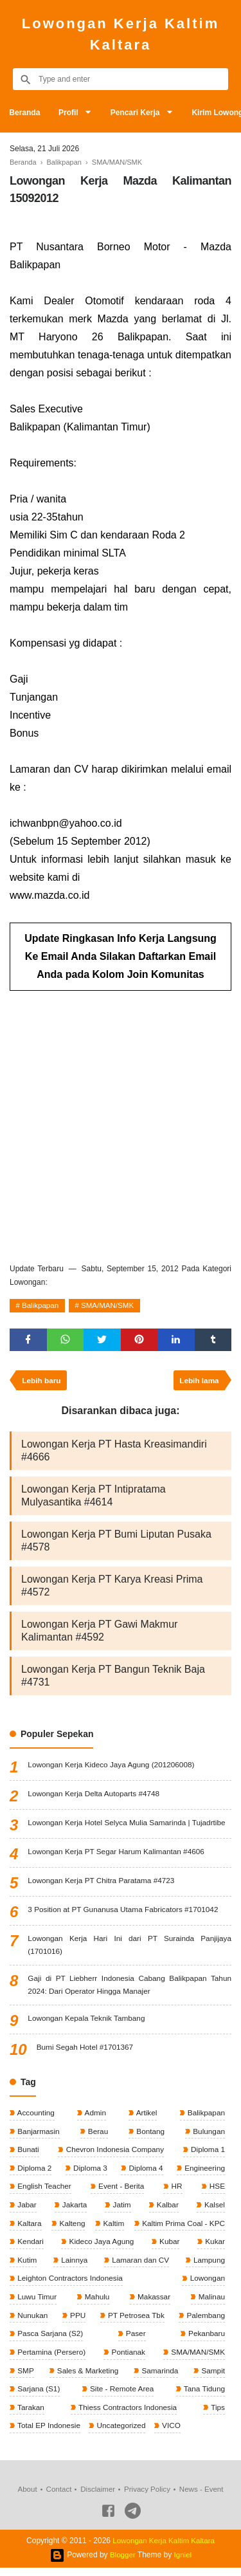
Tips (217, 2415)
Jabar (26, 2209)
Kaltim (112, 2228)
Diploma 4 (144, 2172)
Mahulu (96, 2303)
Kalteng (71, 2228)
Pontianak (127, 2359)
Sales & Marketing (87, 2377)
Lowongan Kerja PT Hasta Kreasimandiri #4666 (114, 1453)
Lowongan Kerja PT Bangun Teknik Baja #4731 (113, 1678)
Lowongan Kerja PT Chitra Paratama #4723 (102, 1883)
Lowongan (206, 2284)
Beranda (25, 112)
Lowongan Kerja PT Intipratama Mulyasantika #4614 (93, 1498)
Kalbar (166, 2209)
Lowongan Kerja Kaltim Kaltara (120, 34)
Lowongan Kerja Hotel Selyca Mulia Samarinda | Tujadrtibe (128, 1825)
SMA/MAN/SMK (111, 1306)
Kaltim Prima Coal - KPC (181, 2228)
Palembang (204, 2321)
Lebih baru (42, 1382)
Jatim (121, 2209)
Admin (95, 2116)
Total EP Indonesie (48, 2433)
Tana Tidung (203, 2396)
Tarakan (30, 2415)
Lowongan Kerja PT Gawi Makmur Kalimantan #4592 (99, 1633)
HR (176, 2191)
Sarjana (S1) (38, 2396)
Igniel (183, 2563)
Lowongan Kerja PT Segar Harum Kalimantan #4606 (118, 1854)
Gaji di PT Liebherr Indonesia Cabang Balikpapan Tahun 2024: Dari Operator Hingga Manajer (129, 1988)
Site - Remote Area (121, 2396)
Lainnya (72, 2265)
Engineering (203, 2172)
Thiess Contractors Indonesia (127, 2415)
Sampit (212, 2377)
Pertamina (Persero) (51, 2359)
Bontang (149, 2135)
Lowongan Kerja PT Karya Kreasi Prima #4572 (112, 1588)
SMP (24, 2377)
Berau (97, 2135)
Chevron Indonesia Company (114, 2153)
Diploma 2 (33, 2172)
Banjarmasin (37, 2135)
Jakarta (73, 2209)
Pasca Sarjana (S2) (49, 2340)
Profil (70, 112)
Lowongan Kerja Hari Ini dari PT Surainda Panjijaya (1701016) (129, 1948)
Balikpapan (41, 1306)
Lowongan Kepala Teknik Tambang (87, 2022)
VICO (172, 2433)
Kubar (168, 2247)
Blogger (122, 2563)
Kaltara (28, 2228)
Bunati (27, 2153)
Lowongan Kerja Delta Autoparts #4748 (95, 1796)
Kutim (26, 2265)
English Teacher (44, 2191)
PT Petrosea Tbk (135, 2321)
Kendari (29, 2247)
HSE (216, 2191)
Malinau (210, 2303)
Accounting (35, 2116)
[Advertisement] (120, 1123)
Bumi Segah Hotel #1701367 (86, 2051)
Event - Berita (120, 2191)
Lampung (208, 2265)
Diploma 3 (89, 2172)
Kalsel (213, 2209)
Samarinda (159, 2377)
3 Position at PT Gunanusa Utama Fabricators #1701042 (125, 1912)
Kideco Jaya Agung (101, 2247)
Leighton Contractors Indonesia (70, 2284)
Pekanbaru (205, 2340)
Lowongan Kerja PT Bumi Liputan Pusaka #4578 (116, 1543)
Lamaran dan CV (139, 2265)
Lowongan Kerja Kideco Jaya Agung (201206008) (112, 1767)
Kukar (213, 2247)
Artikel (145, 2116)
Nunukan (31, 2321)
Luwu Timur (36, 2303)
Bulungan (207, 2135)
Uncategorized (122, 2433)
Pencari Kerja (138, 112)
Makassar (152, 2303)
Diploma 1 (206, 2153)
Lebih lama (198, 1382)
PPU (76, 2321)
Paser (135, 2340)
